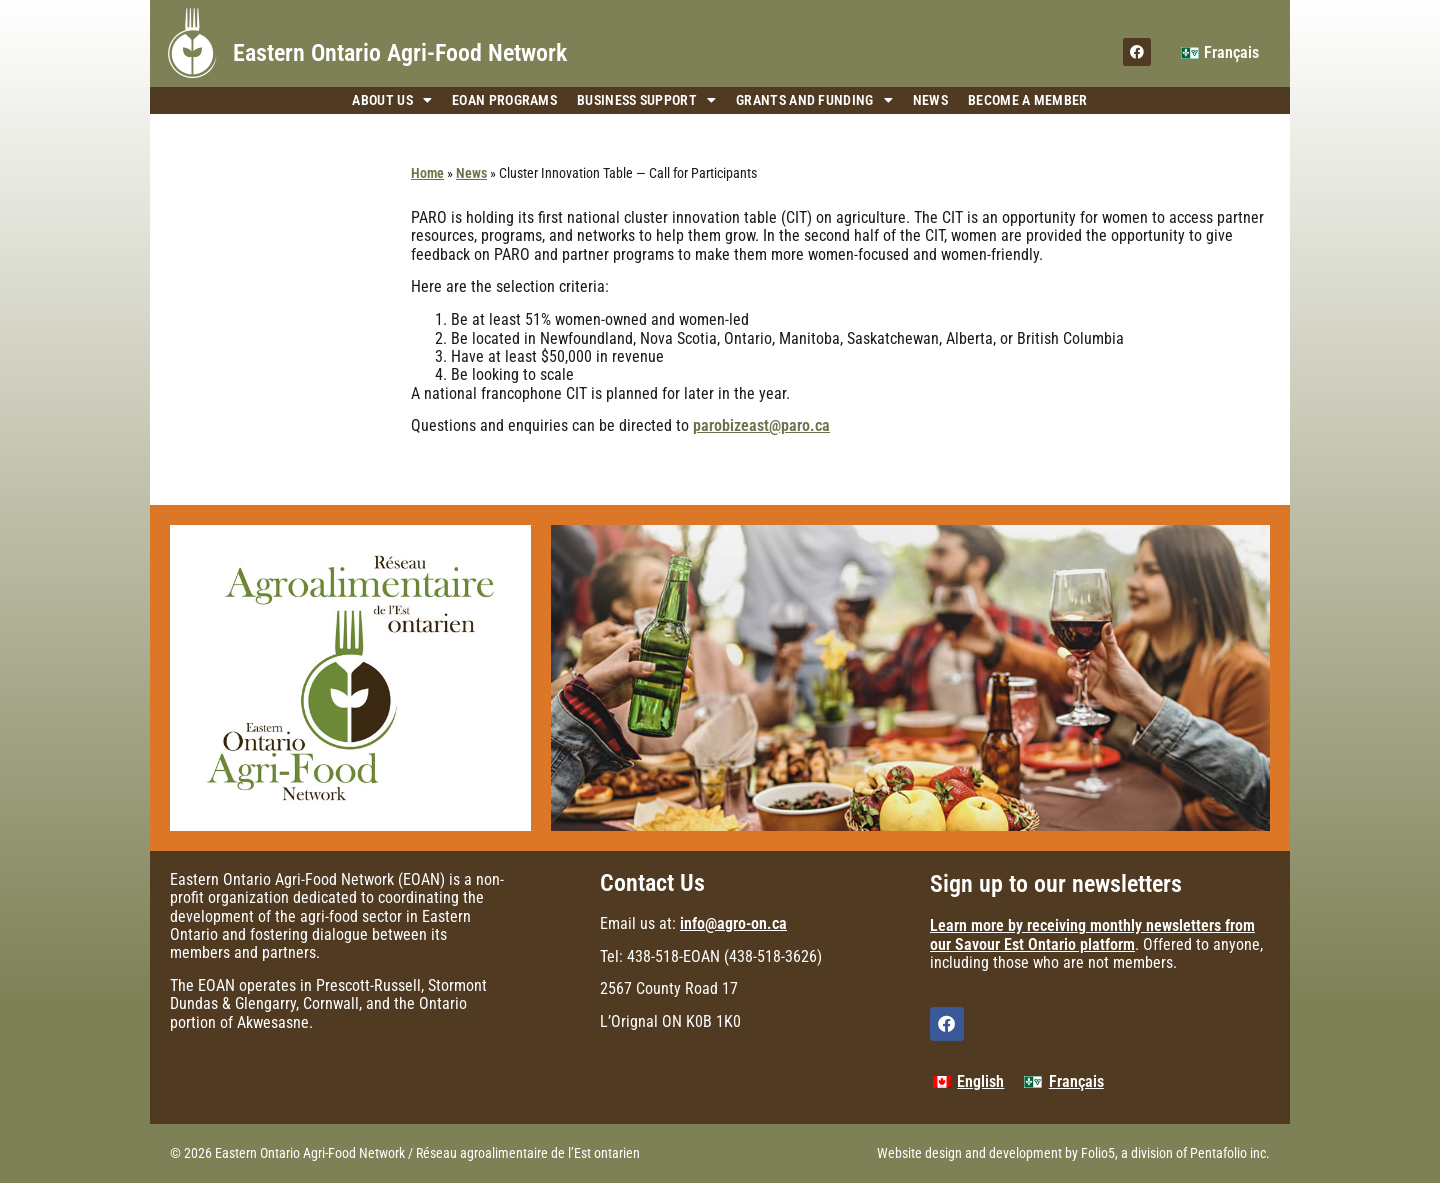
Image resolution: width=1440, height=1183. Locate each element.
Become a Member (1028, 100)
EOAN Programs (504, 100)
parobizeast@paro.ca (761, 425)
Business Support (646, 100)
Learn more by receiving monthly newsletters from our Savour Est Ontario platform (1092, 934)
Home (427, 173)
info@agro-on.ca (733, 923)
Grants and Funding (814, 100)
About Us (392, 100)
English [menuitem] (980, 1081)
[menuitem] (1220, 53)
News (930, 100)
